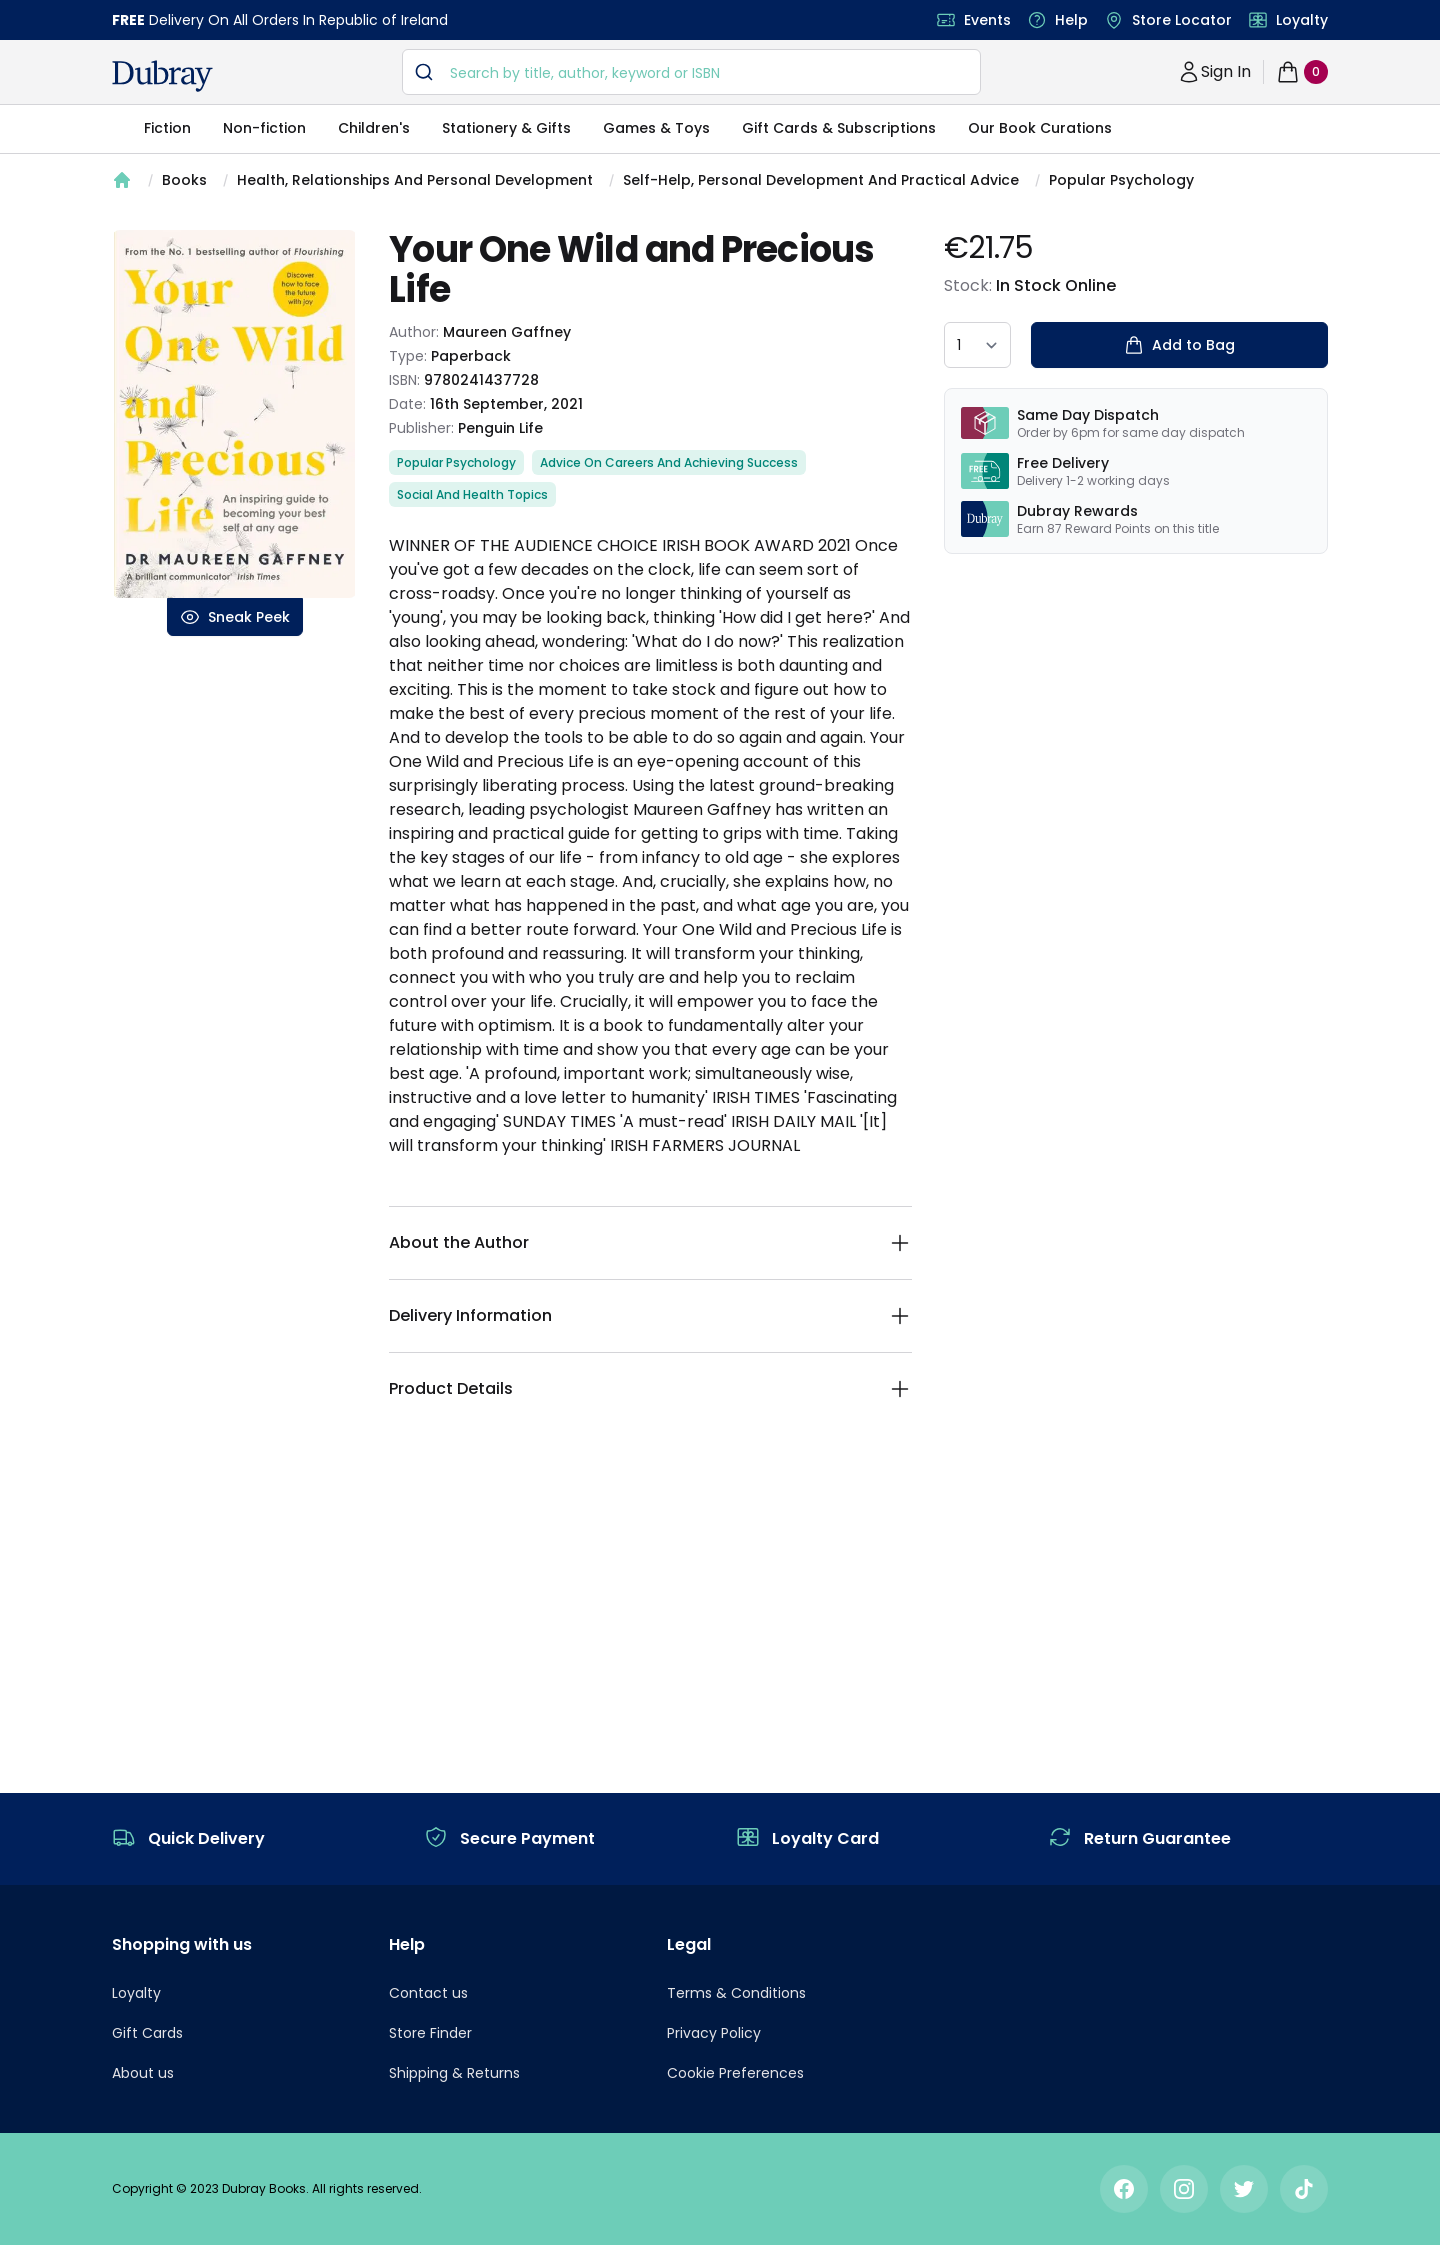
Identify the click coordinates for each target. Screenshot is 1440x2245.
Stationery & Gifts (506, 128)
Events (987, 20)
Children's (374, 128)
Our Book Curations (1040, 128)
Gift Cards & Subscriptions (839, 128)
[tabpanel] (234, 414)
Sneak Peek (235, 617)
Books (184, 180)
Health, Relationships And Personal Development (415, 180)
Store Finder (430, 2033)
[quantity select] (977, 345)
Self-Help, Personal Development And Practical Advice (821, 180)
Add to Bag (1179, 345)
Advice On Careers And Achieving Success (669, 462)
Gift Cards (147, 2033)
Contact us (428, 1993)
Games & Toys (656, 128)
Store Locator (1182, 20)
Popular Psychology (1121, 180)
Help (1071, 20)
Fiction (167, 128)
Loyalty (1302, 20)
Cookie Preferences (735, 2073)
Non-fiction (264, 128)
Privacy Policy (714, 2033)
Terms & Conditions (736, 1993)
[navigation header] (162, 76)
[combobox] (691, 72)
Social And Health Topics (472, 494)
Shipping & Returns (454, 2073)
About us (143, 2073)
